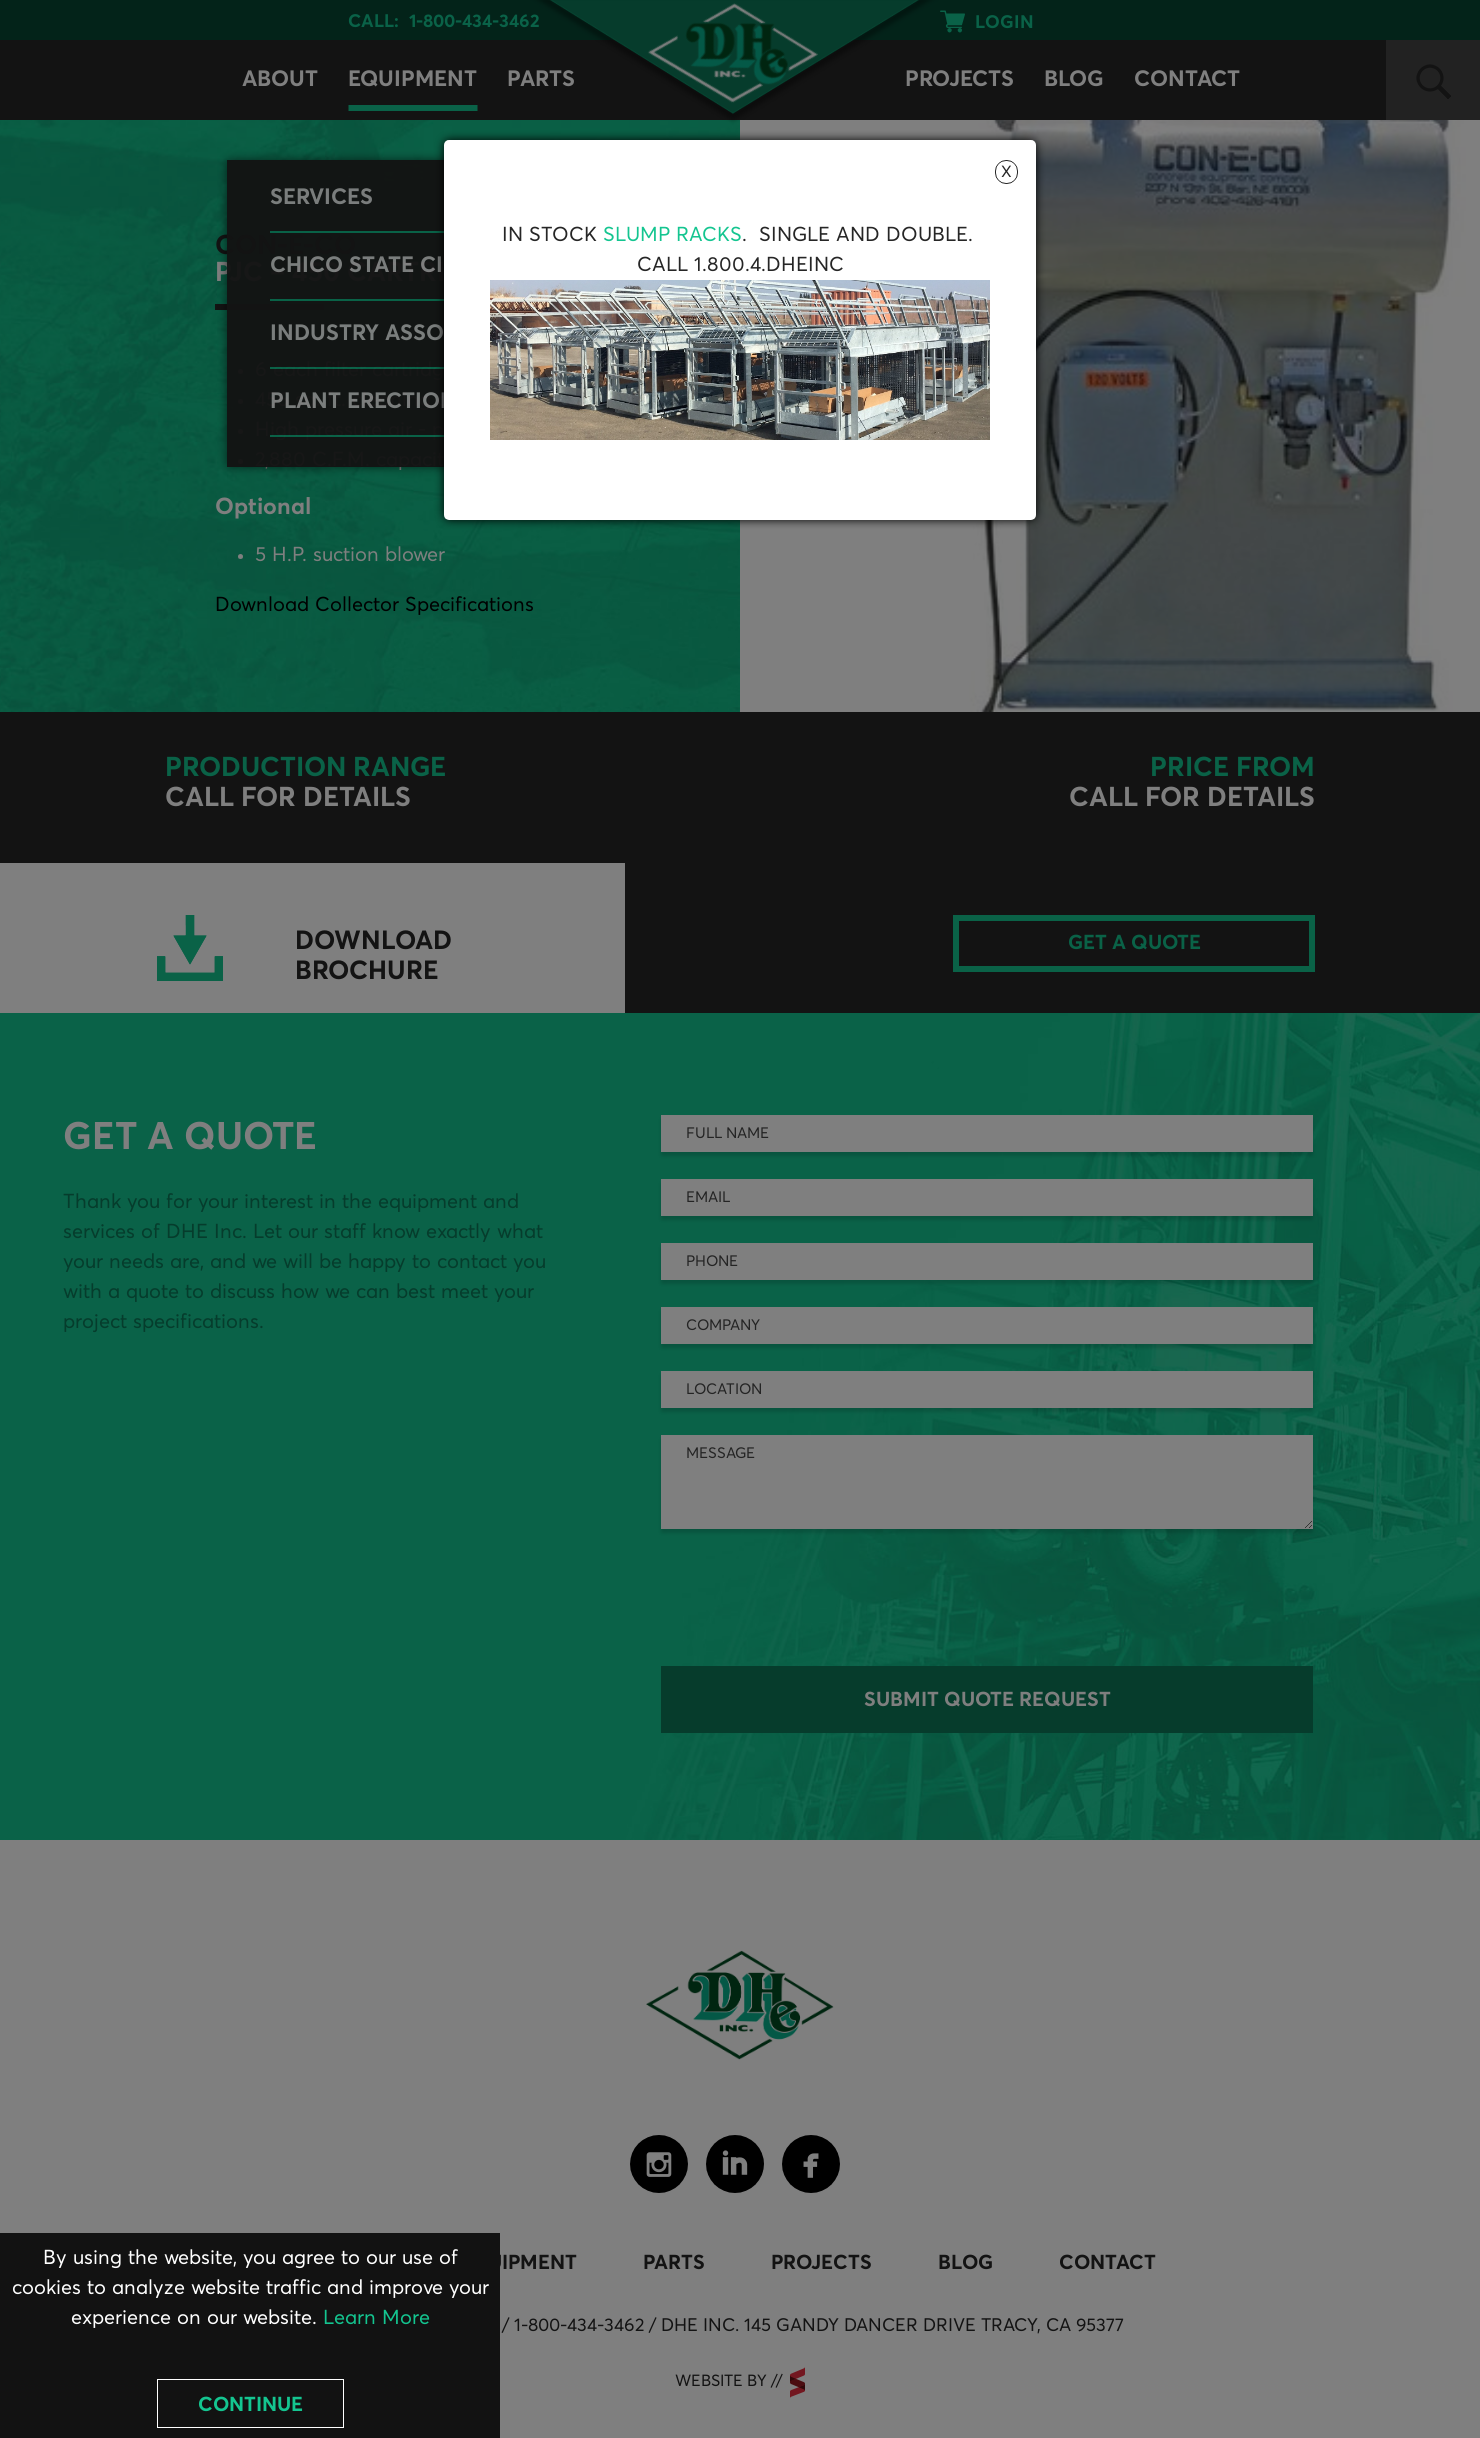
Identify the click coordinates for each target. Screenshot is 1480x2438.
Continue (250, 2405)
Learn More (376, 2318)
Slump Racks (672, 235)
